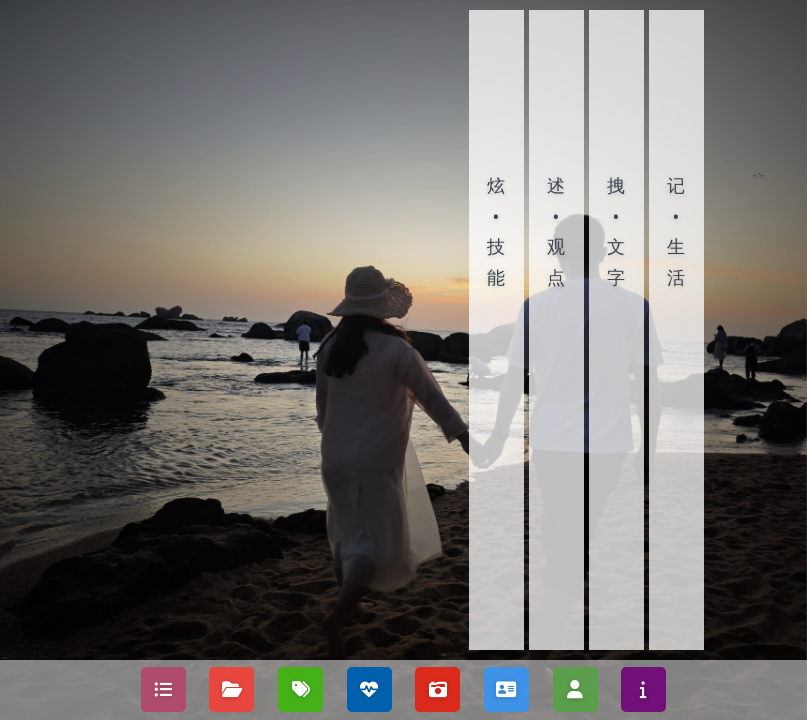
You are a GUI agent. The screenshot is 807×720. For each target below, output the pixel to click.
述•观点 (556, 231)
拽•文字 (616, 231)
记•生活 (676, 231)
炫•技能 (496, 231)
